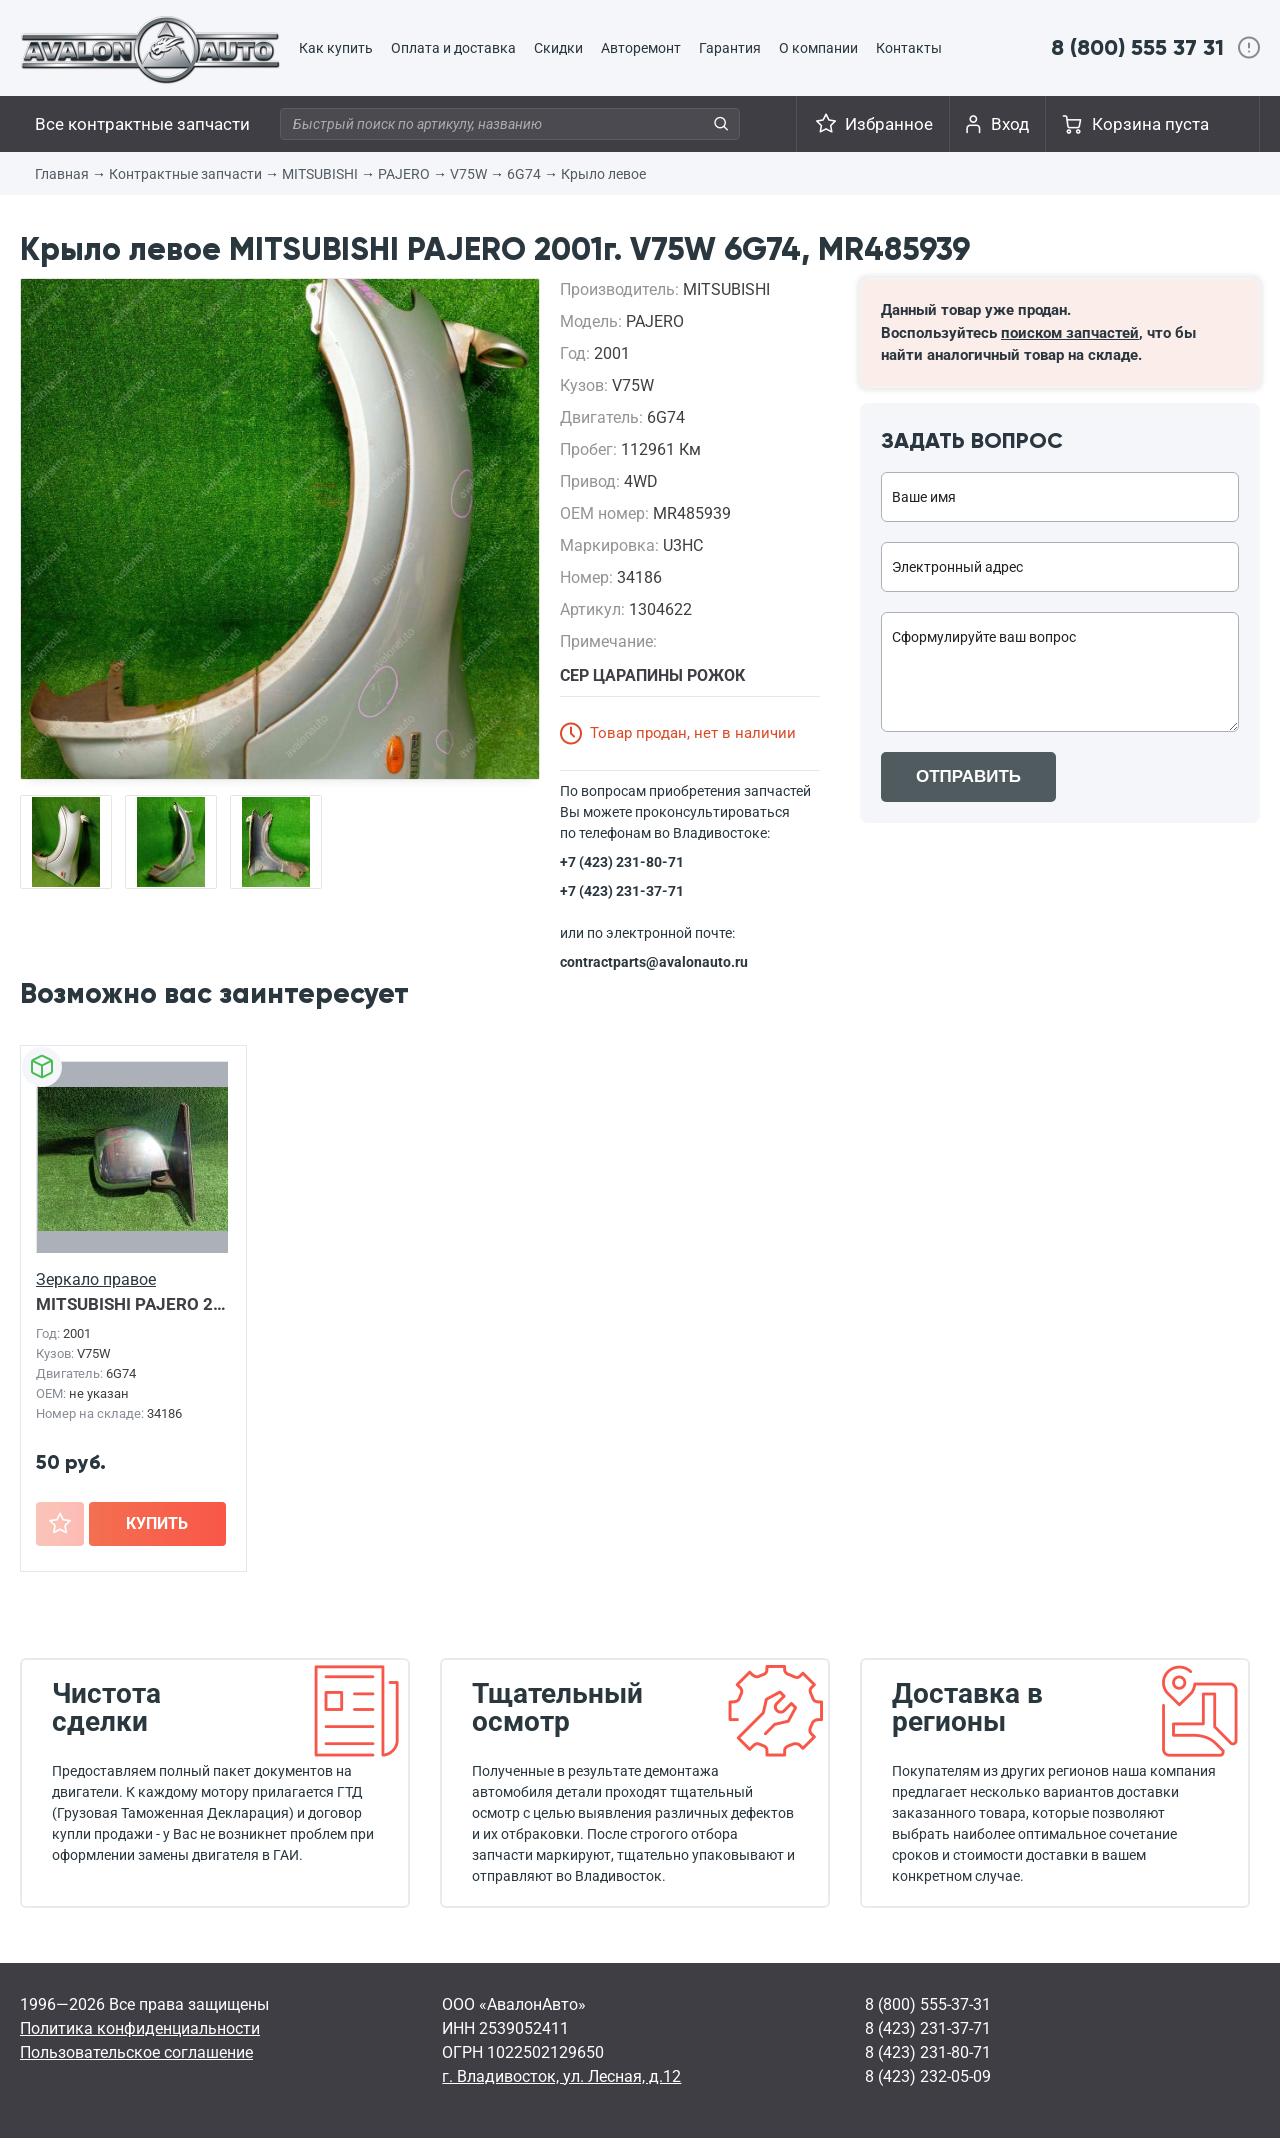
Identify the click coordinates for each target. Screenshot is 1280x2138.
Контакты (909, 48)
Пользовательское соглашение (136, 2052)
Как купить (336, 48)
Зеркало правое (96, 1279)
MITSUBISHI (320, 174)
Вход (1010, 124)
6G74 (524, 174)
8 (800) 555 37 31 (1137, 47)
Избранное (889, 124)
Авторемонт (641, 48)
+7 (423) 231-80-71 (622, 862)
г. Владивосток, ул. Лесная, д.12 (561, 2076)
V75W (468, 174)
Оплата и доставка (453, 48)
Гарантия (730, 48)
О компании (818, 48)
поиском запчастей (1070, 333)
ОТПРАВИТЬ (968, 776)
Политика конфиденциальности (140, 2028)
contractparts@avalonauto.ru (654, 962)
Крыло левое (603, 174)
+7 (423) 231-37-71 (622, 891)
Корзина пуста (1150, 124)
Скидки (558, 48)
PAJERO (404, 174)
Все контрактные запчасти (142, 124)
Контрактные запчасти (185, 174)
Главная (62, 174)
